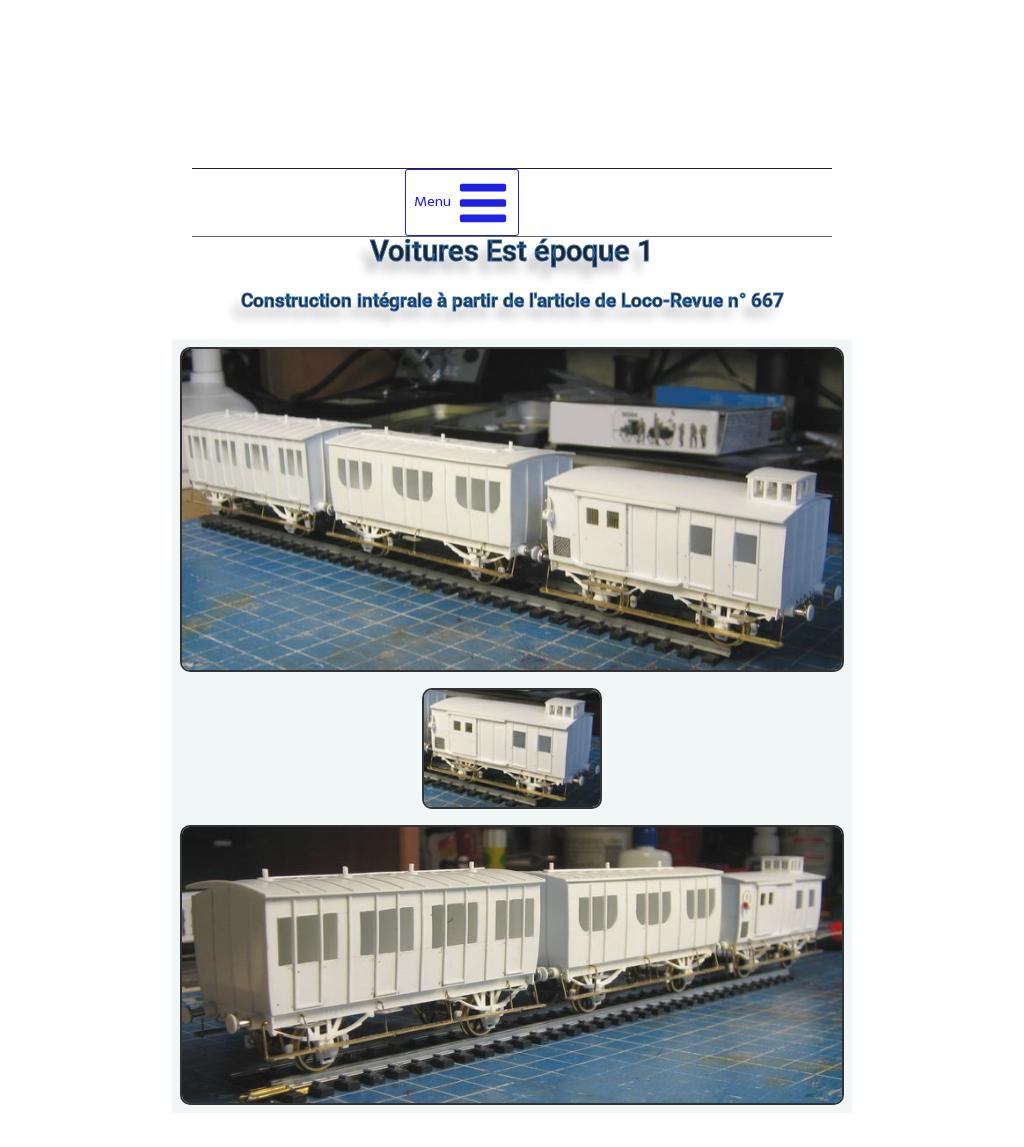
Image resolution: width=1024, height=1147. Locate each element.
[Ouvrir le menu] (462, 202)
